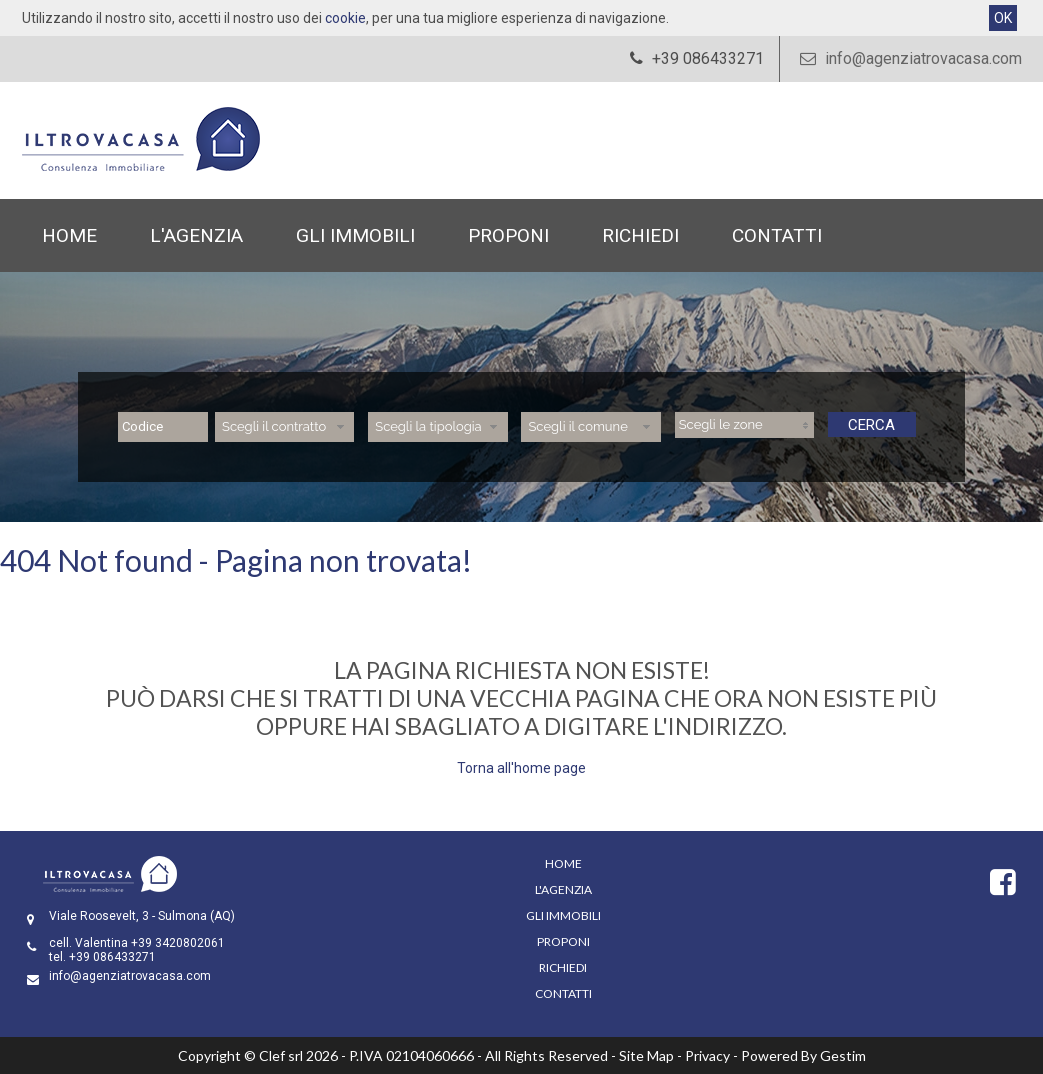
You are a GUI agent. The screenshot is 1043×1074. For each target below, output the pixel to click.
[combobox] (284, 427)
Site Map (646, 1055)
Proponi (508, 235)
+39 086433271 (112, 957)
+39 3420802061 (178, 943)
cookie (345, 18)
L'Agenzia (196, 235)
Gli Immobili (355, 235)
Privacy (707, 1055)
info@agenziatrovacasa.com (908, 58)
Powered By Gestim (803, 1055)
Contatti (777, 235)
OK (1003, 18)
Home (69, 235)
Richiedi (640, 235)
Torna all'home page (521, 768)
